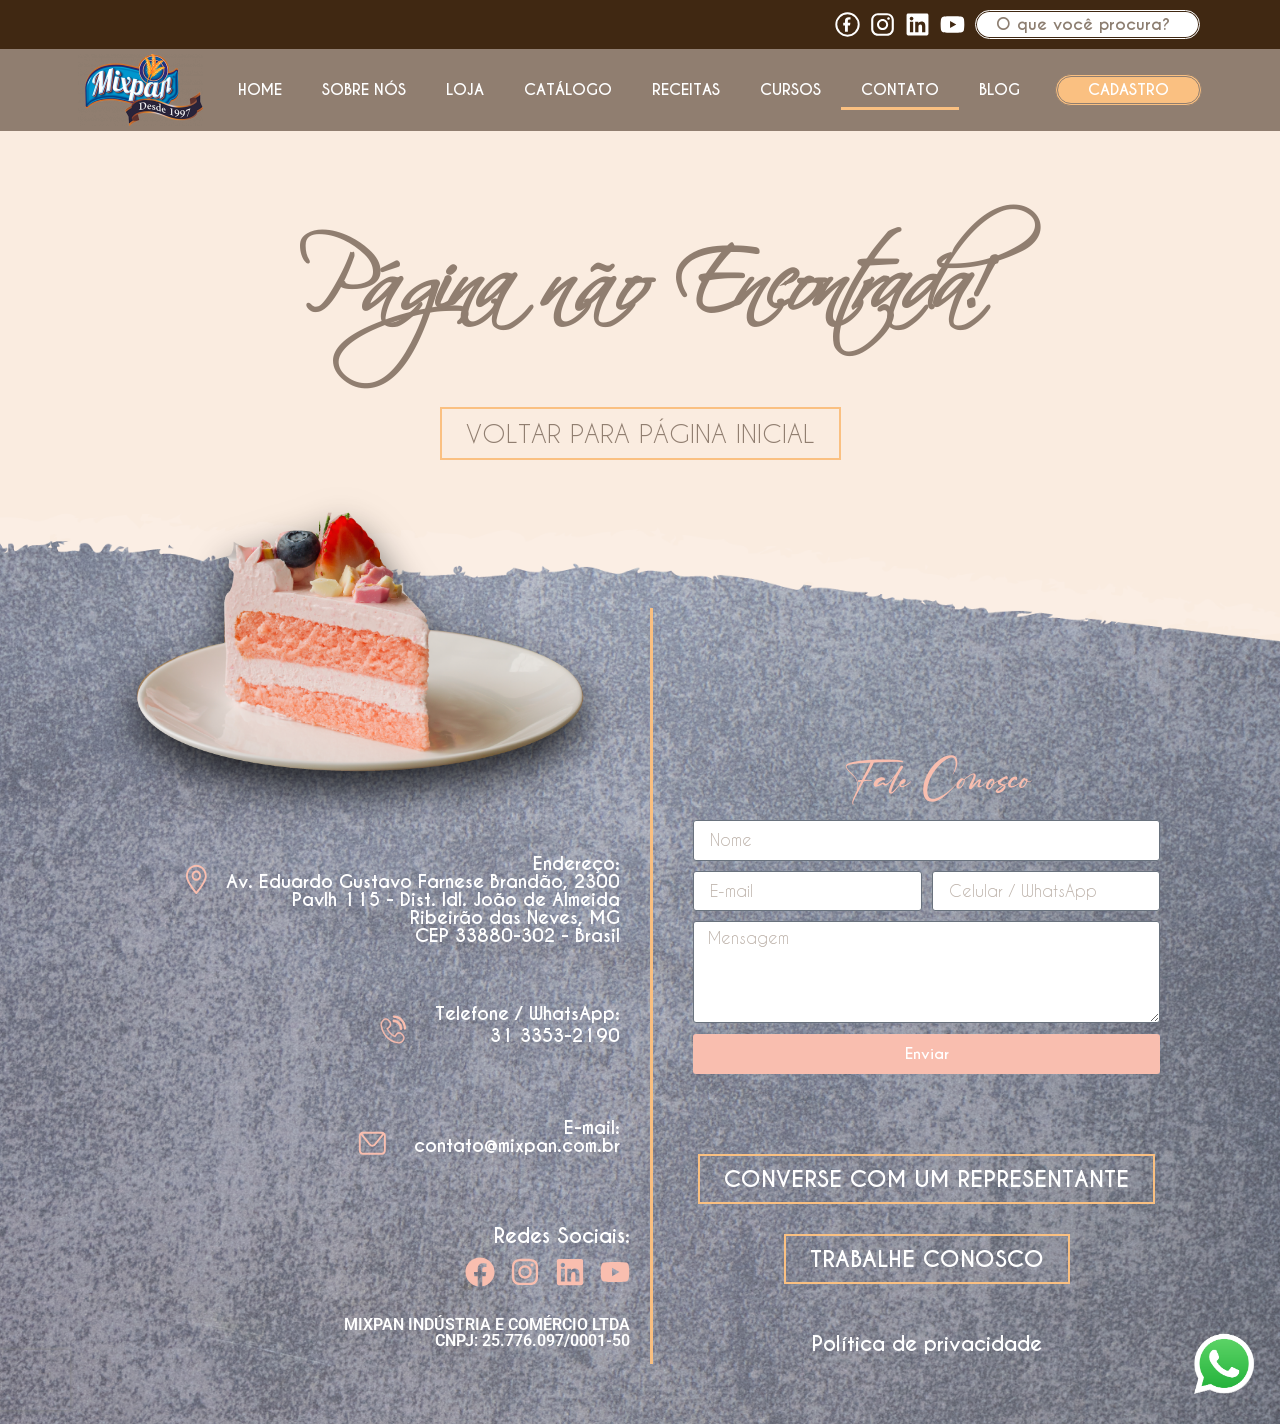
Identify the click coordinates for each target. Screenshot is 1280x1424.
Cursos (790, 89)
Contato (900, 89)
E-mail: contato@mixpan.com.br (517, 1136)
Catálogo (568, 89)
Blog (999, 89)
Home (260, 89)
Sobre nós (364, 89)
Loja (465, 89)
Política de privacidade (927, 1344)
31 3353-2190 (555, 1035)
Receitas (686, 89)
